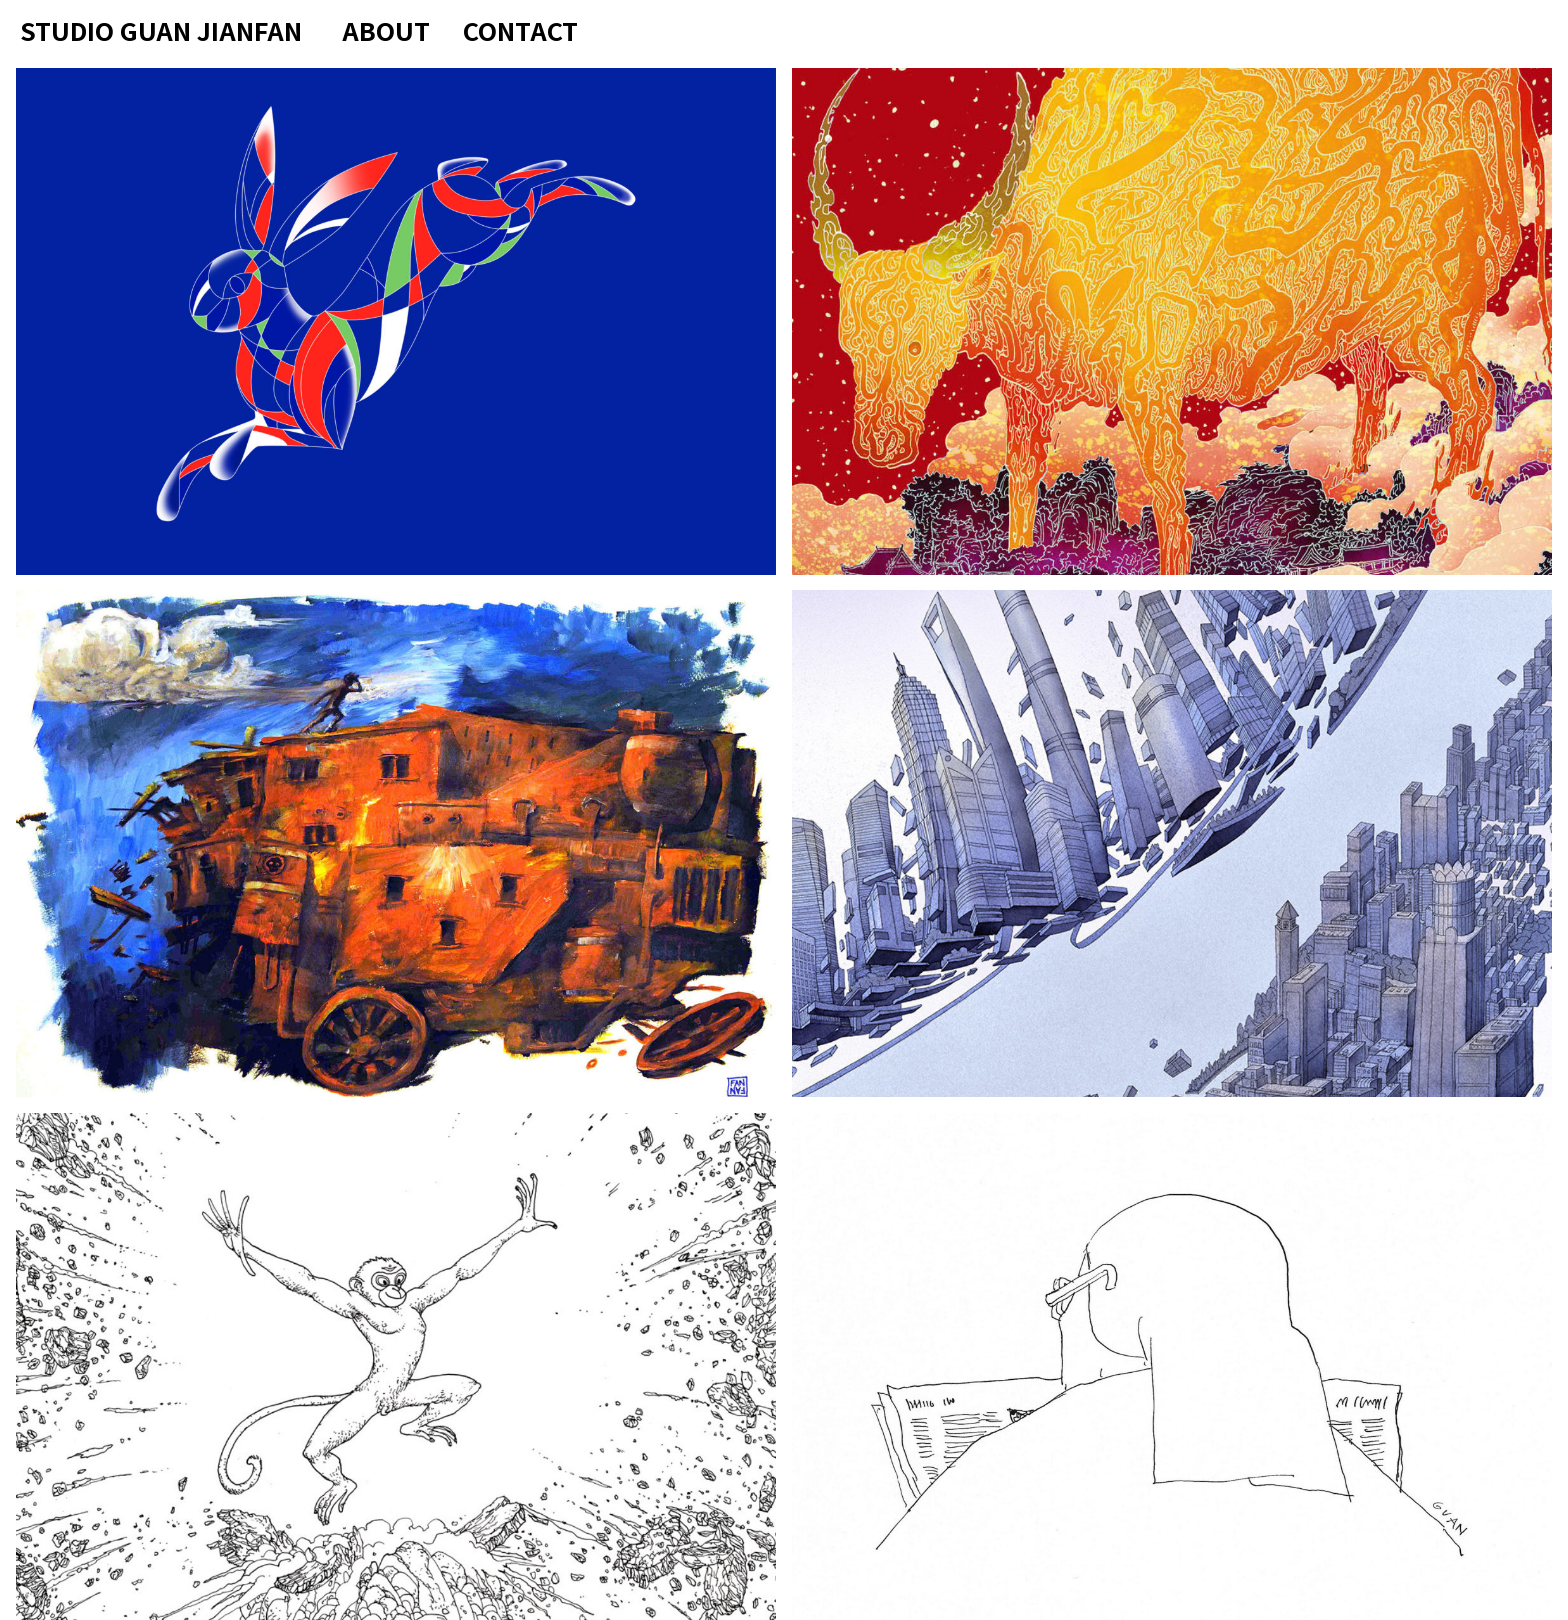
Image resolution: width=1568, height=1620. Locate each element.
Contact (520, 30)
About (386, 30)
